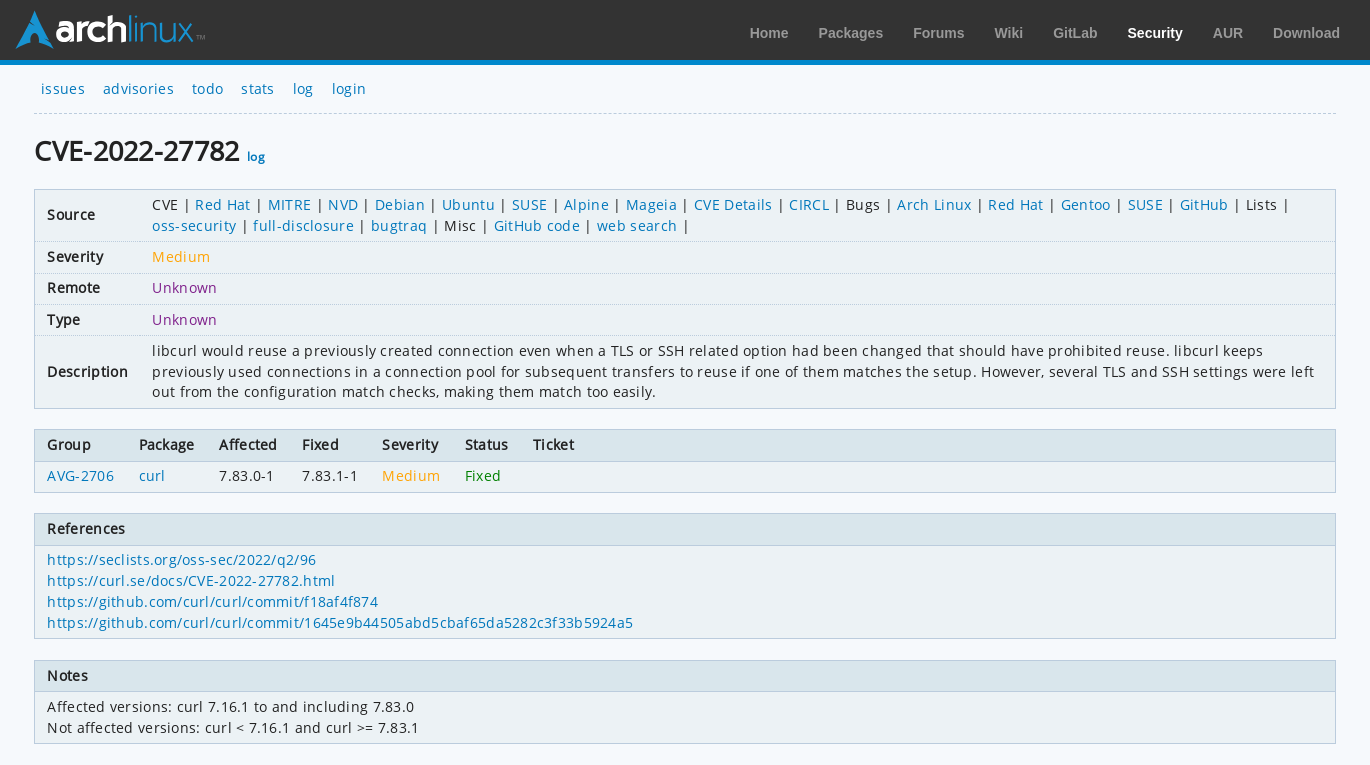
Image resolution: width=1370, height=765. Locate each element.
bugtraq (399, 225)
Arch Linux (110, 30)
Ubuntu (468, 204)
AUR (1228, 33)
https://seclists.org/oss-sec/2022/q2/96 (181, 559)
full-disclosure (303, 225)
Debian (400, 204)
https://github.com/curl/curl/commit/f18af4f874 (212, 601)
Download (1306, 33)
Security (1155, 33)
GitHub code (537, 225)
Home (769, 33)
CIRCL (809, 204)
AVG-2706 (80, 475)
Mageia (651, 204)
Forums (938, 33)
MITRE (290, 204)
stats (258, 88)
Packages (851, 33)
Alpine (586, 204)
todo (207, 88)
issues (63, 88)
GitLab (1075, 33)
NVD (343, 204)
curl (152, 475)
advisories (138, 88)
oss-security (194, 225)
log (303, 88)
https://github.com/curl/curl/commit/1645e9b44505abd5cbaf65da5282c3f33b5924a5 (340, 622)
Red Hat (222, 204)
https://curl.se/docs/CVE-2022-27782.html (191, 580)
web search (637, 225)
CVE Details (733, 204)
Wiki (1009, 33)
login (349, 88)
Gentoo (1086, 204)
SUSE (529, 204)
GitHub (1204, 204)
